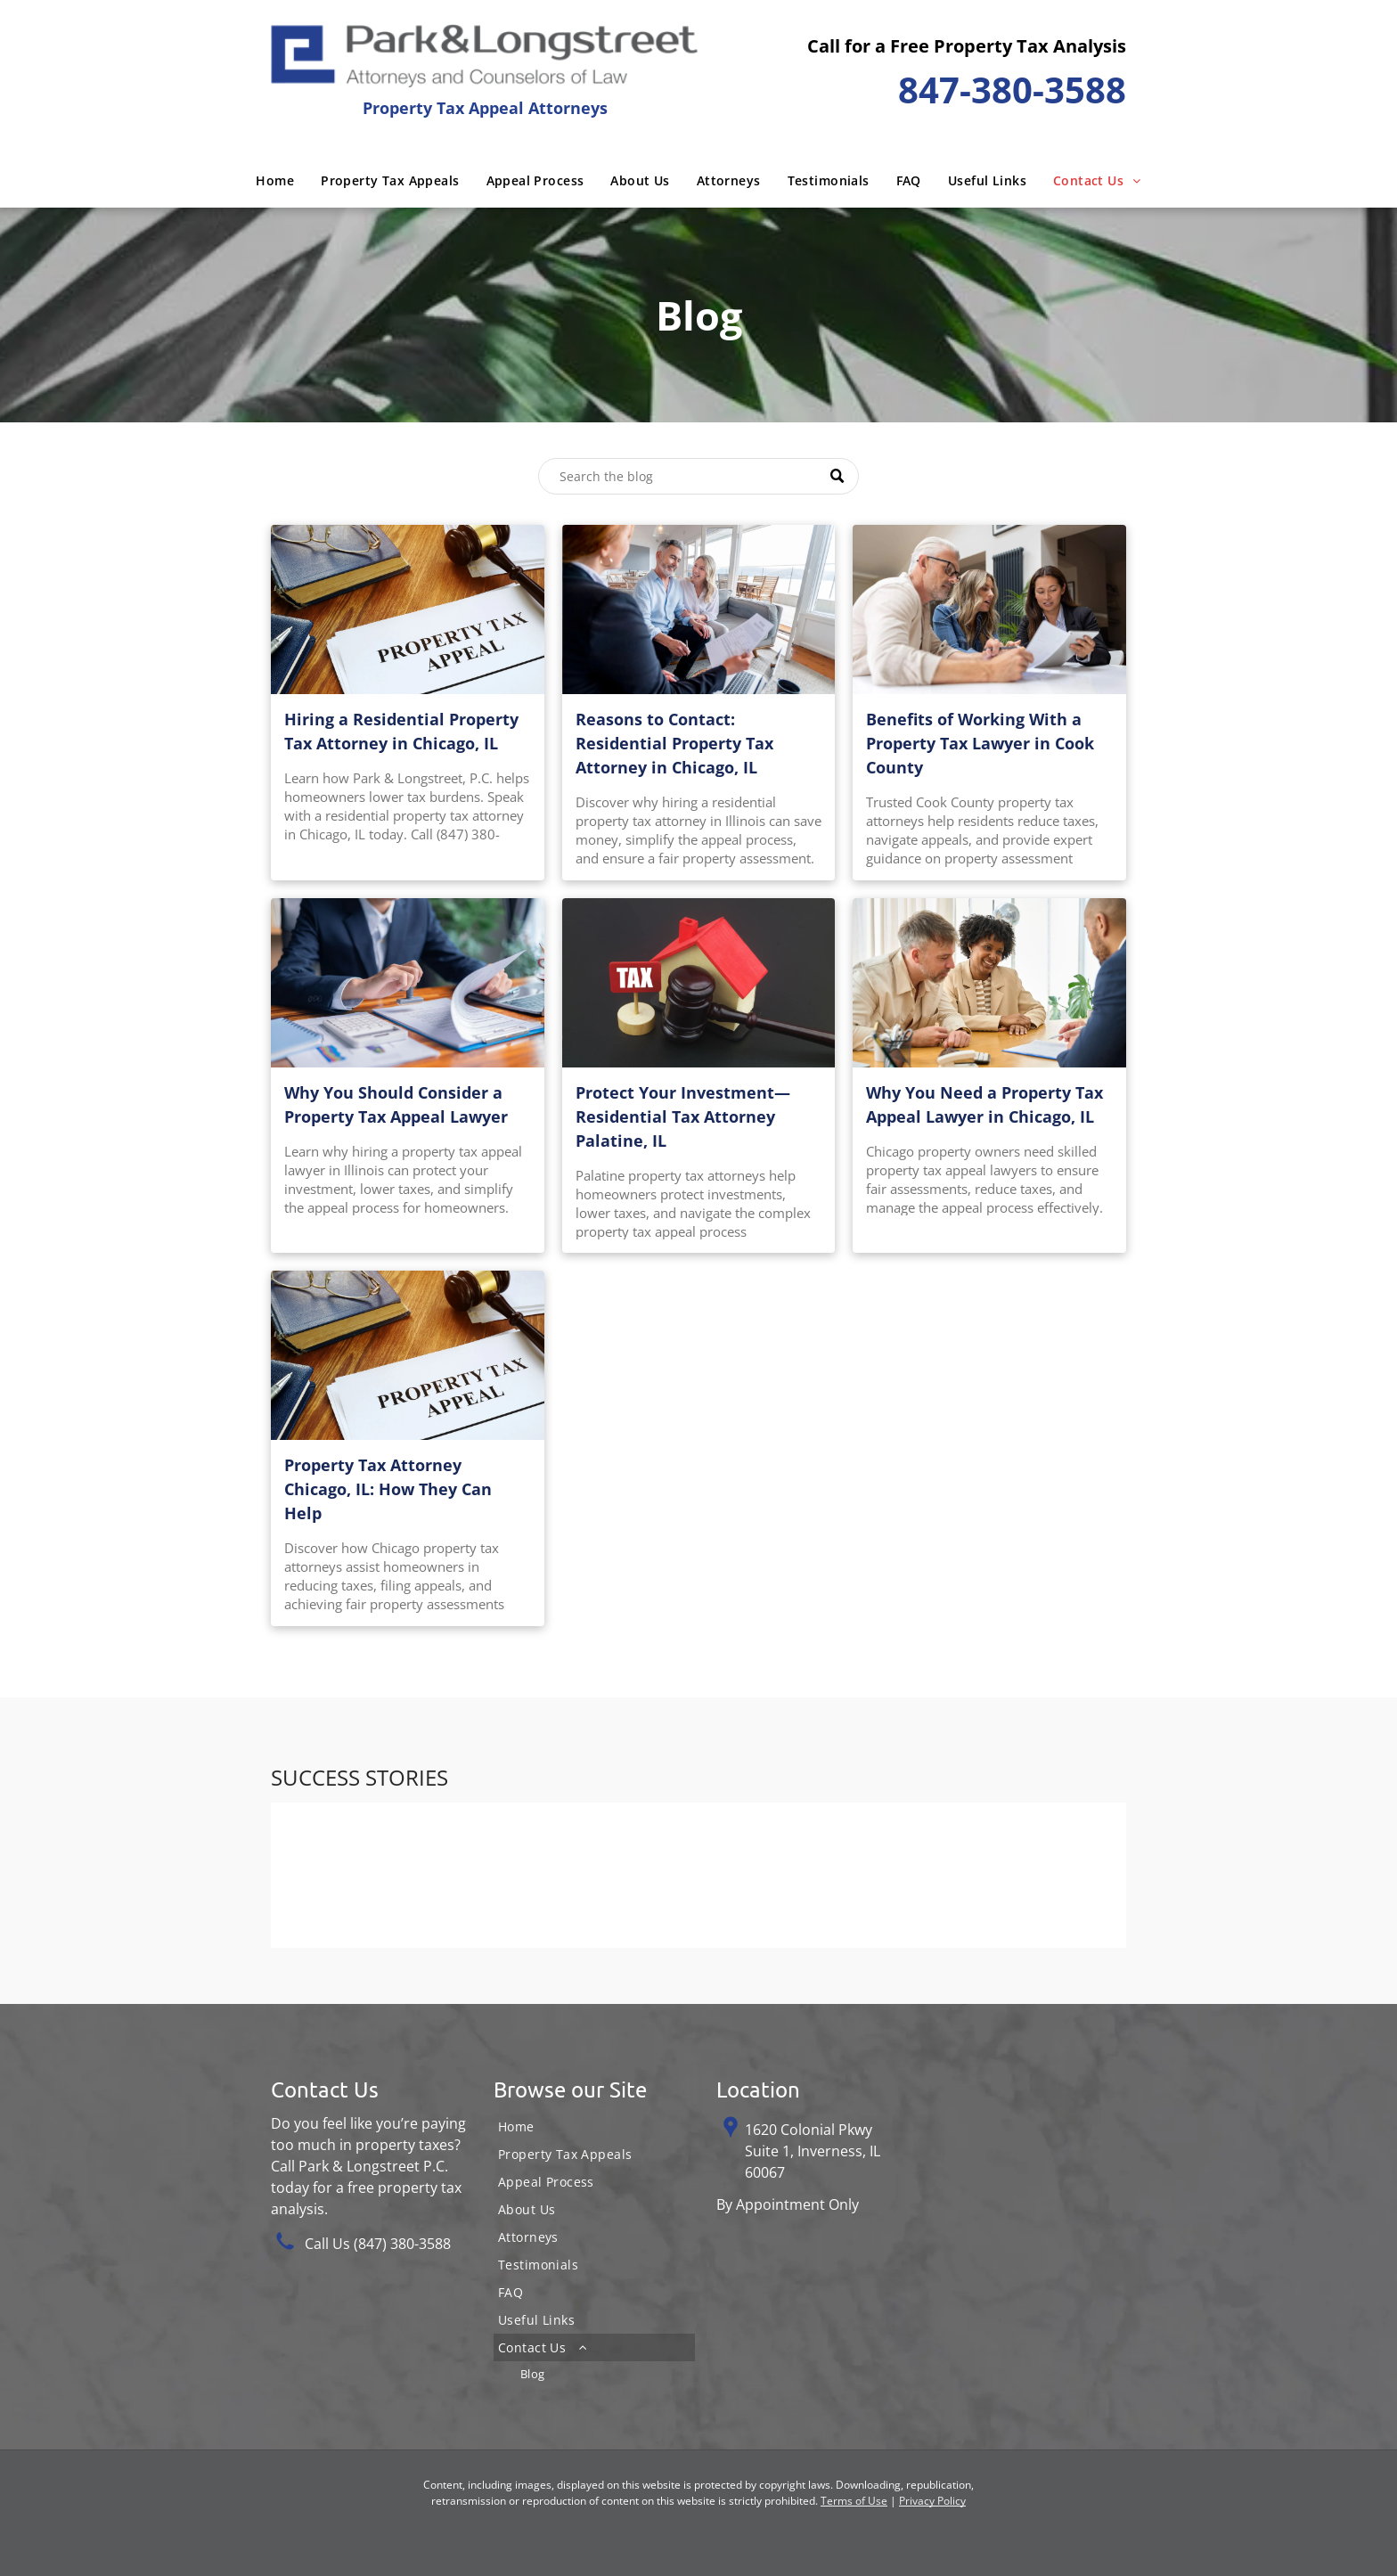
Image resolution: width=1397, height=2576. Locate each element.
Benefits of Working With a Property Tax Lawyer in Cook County (980, 743)
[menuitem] (274, 180)
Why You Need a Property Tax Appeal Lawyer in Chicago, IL (984, 1104)
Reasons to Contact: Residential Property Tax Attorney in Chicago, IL (674, 743)
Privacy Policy (932, 2500)
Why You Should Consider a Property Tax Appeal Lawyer (396, 1104)
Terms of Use (854, 2500)
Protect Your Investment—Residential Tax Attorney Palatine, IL (683, 1116)
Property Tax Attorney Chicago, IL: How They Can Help (388, 1489)
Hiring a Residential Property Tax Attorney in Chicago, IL (401, 731)
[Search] (698, 476)
